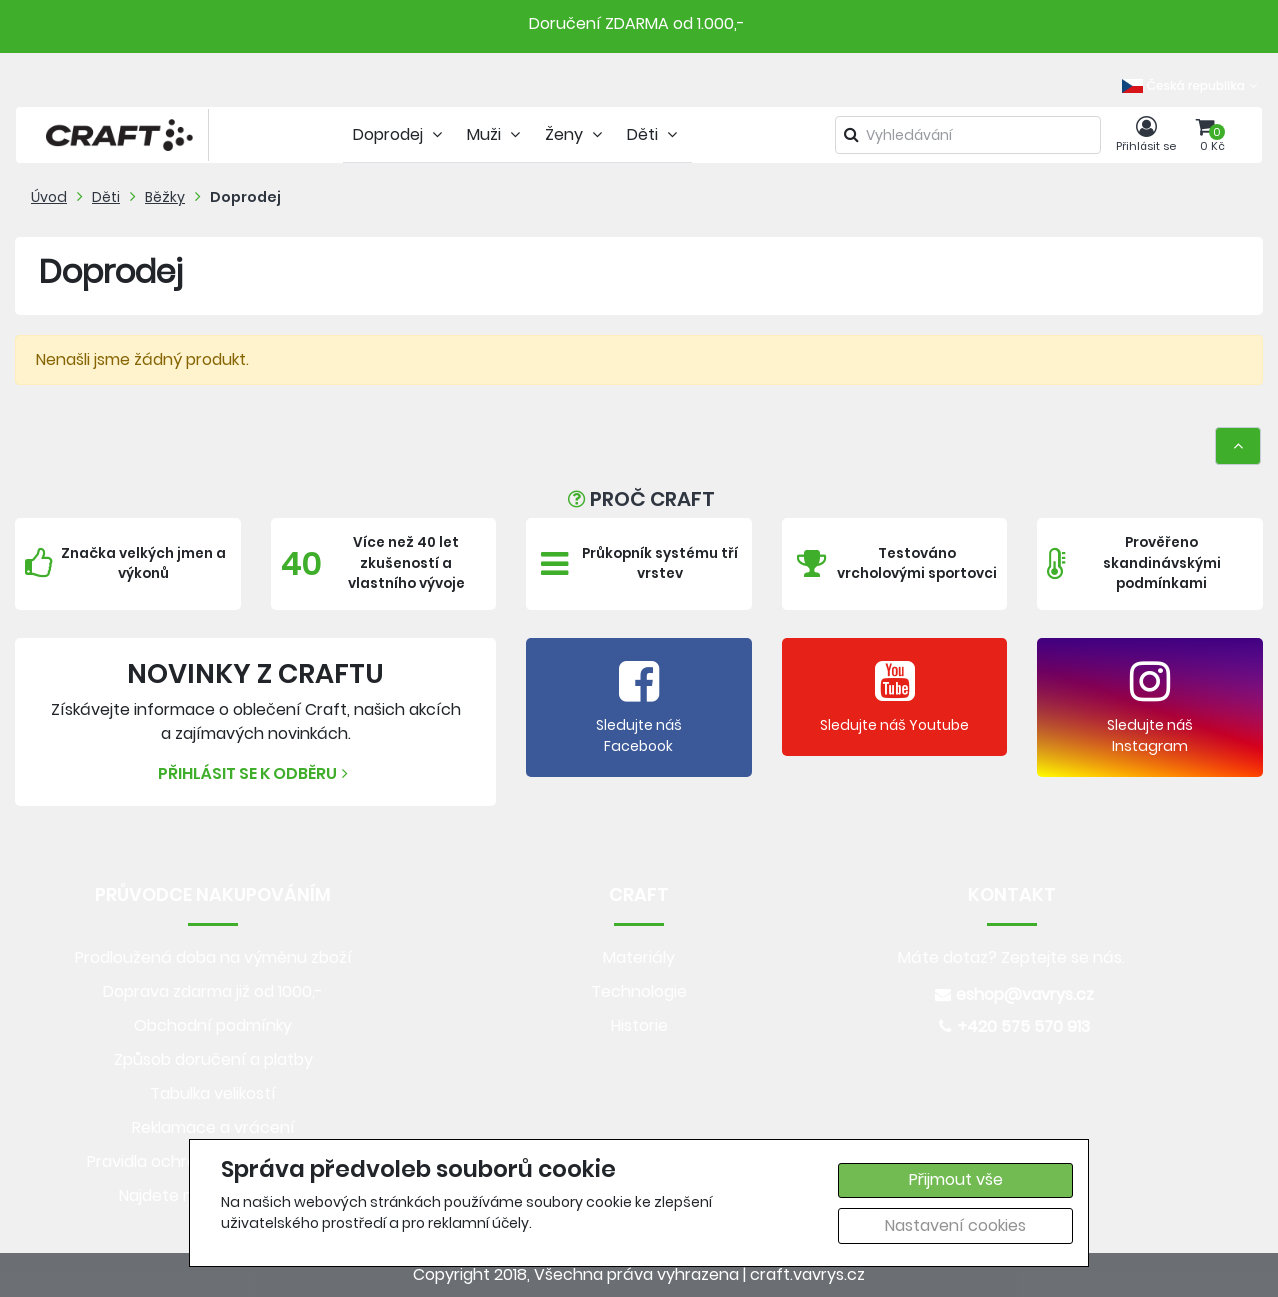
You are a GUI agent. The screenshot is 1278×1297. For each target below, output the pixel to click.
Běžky (165, 197)
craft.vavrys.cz (807, 1274)
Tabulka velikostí (213, 1093)
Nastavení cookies (955, 1225)
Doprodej (245, 197)
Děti (106, 197)
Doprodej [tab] (400, 134)
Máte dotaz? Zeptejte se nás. (1011, 957)
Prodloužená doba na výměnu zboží (213, 957)
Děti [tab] (654, 134)
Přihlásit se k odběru (255, 773)
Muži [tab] (496, 134)
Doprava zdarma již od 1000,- (213, 991)
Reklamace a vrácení (213, 1127)
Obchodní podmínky (213, 1025)
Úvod (49, 197)
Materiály (639, 957)
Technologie (639, 991)
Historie (639, 1025)
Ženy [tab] (576, 134)
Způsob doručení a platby (213, 1059)
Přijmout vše (956, 1179)
